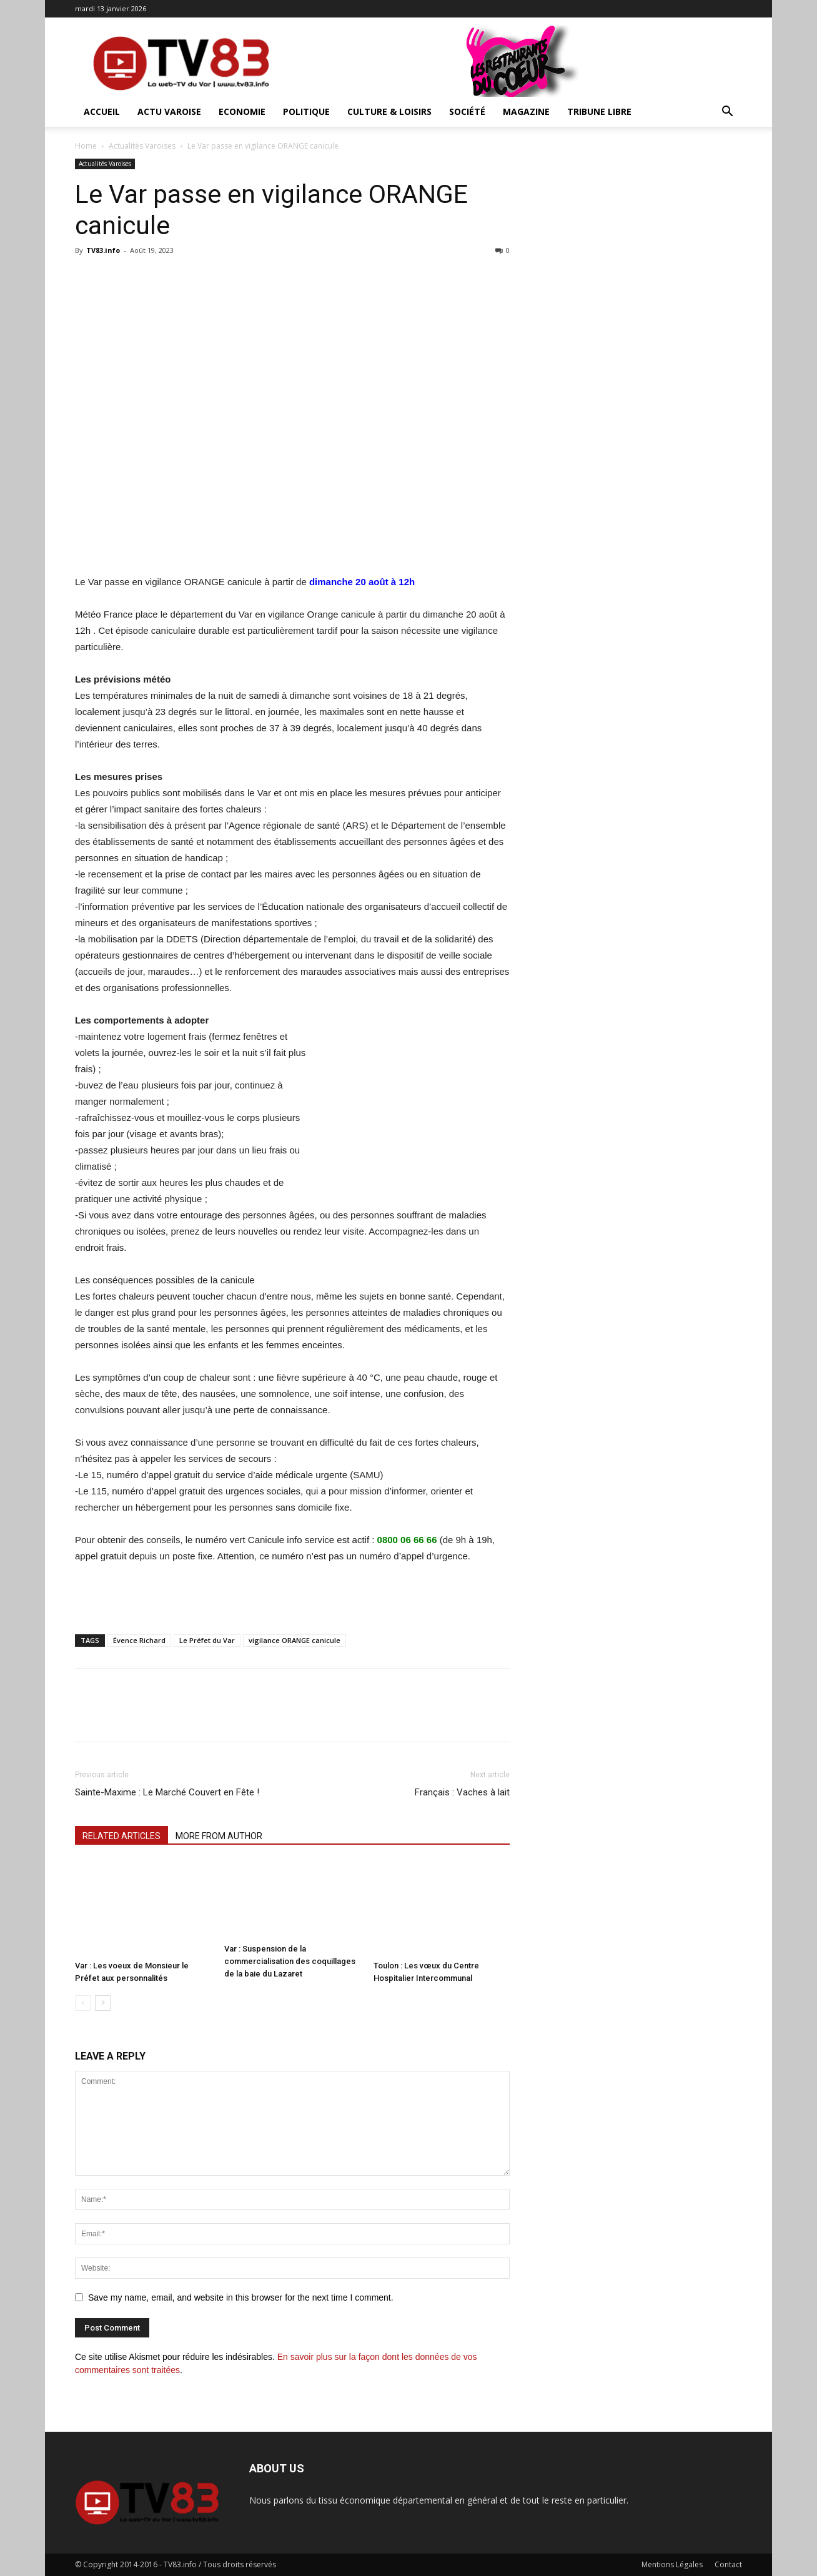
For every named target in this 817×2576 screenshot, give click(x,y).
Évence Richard (139, 1640)
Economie (242, 111)
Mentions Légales (672, 2564)
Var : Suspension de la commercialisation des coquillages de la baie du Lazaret (289, 1961)
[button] (727, 113)
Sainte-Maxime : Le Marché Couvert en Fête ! (167, 1792)
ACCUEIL (102, 111)
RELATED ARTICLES (121, 1836)
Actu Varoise (169, 111)
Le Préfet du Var (207, 1640)
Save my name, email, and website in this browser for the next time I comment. (241, 2297)
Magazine (526, 111)
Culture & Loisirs (389, 111)
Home (86, 146)
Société (467, 111)
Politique (306, 111)
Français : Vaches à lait (462, 1792)
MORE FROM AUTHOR (219, 1836)
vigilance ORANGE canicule (294, 1640)
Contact (728, 2564)
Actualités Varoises (142, 146)
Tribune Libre (599, 111)
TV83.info (103, 250)
